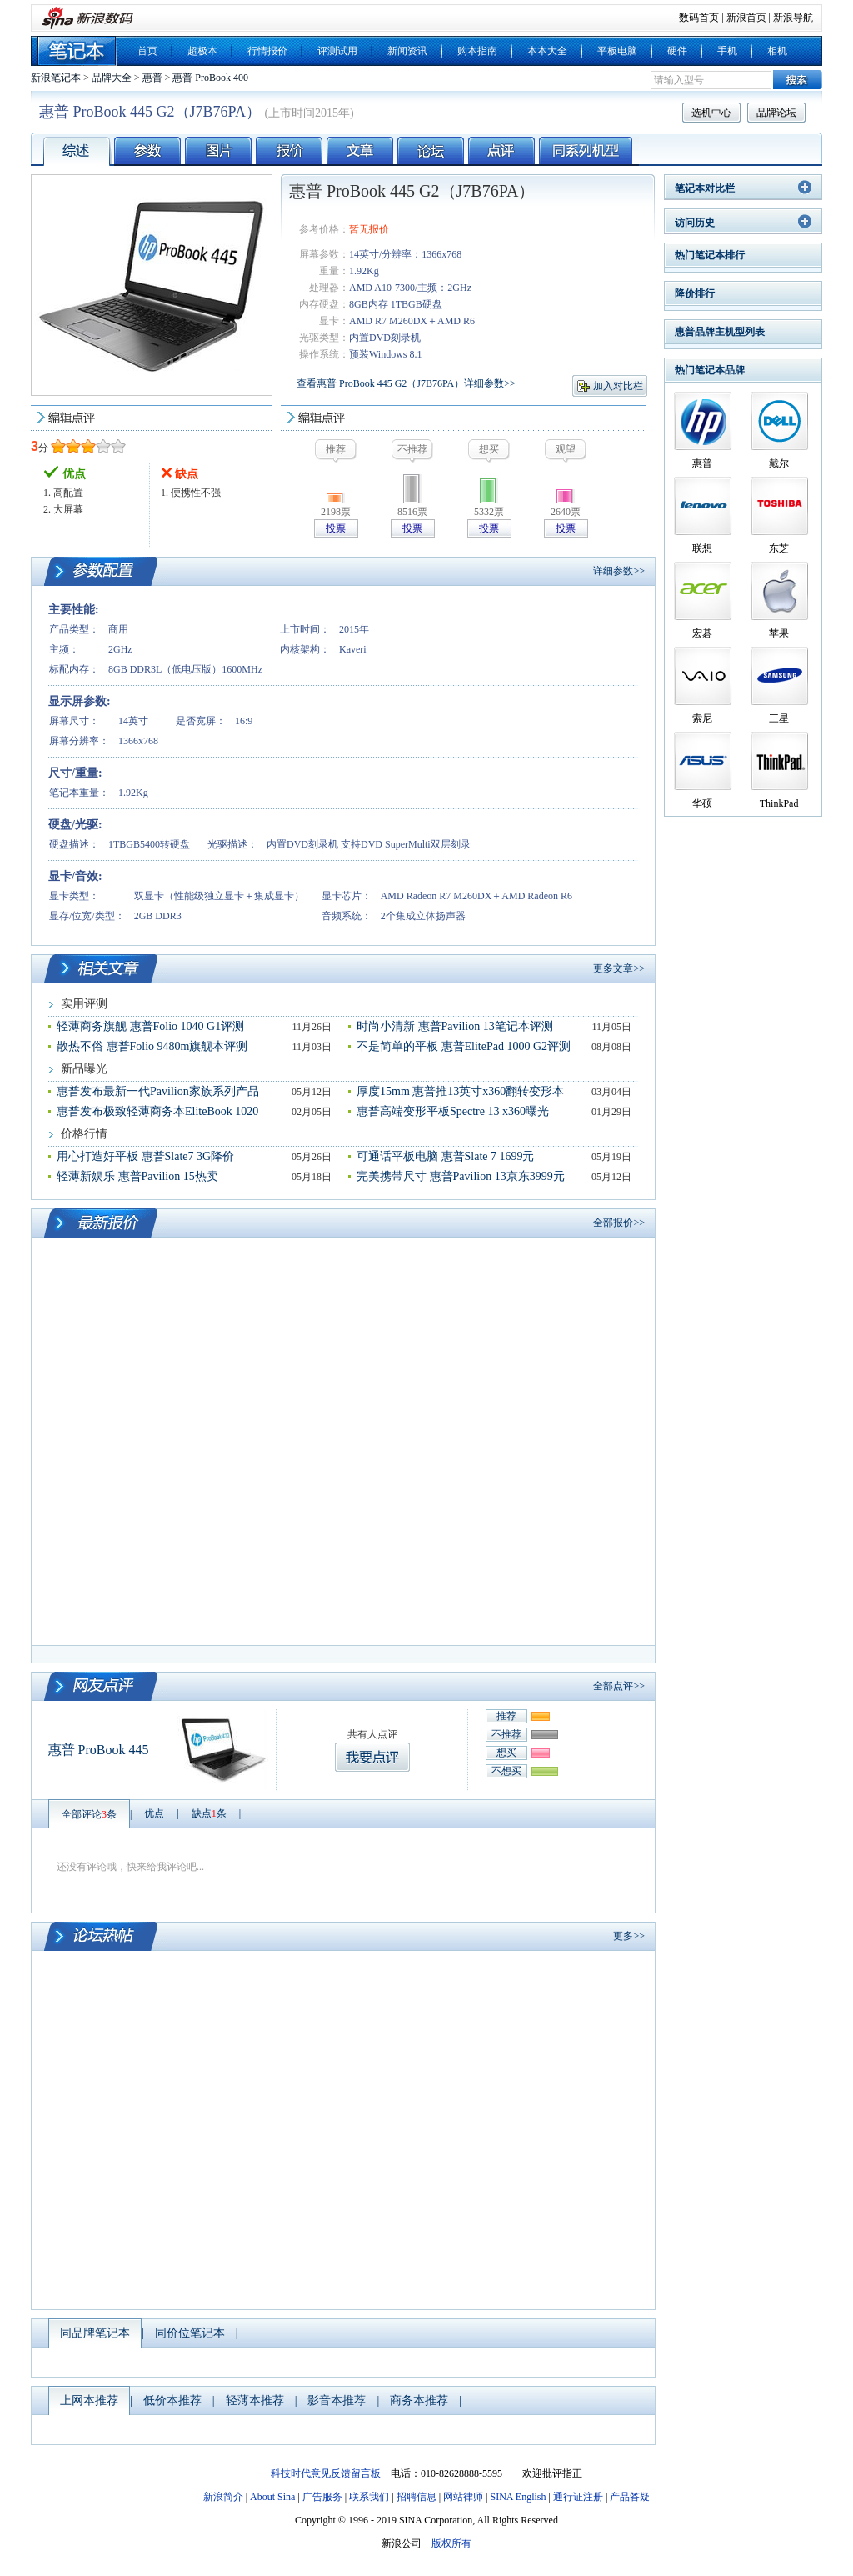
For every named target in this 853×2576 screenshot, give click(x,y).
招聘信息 (416, 2497)
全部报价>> (619, 1222)
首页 (147, 51)
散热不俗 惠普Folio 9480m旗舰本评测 (152, 1046)
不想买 (506, 1771)
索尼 (702, 718)
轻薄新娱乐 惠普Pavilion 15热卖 (137, 1176)
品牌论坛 (776, 112)
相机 (777, 51)
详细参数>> (619, 571)
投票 (336, 528)
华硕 (702, 803)
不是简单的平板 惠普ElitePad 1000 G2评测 (464, 1046)
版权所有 (451, 2543)
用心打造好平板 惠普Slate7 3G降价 (145, 1156)
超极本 (202, 51)
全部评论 (89, 1814)
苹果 (779, 633)
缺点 (209, 1813)
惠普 (152, 77)
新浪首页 (746, 17)
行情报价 (267, 51)
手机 (727, 51)
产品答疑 (630, 2497)
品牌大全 (112, 77)
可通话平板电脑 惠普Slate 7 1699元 (446, 1156)
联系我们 (369, 2497)
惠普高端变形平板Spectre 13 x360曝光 (453, 1111)
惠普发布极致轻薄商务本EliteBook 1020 (157, 1111)
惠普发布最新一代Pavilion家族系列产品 (158, 1091)
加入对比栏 (618, 386)
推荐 (506, 1716)
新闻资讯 (407, 51)
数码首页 (699, 17)
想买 (506, 1752)
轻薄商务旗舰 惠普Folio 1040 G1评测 (150, 1026)
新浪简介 (223, 2497)
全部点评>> (619, 1686)
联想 (702, 548)
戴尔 (779, 463)
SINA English (518, 2497)
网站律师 (463, 2497)
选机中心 (711, 112)
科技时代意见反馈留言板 (326, 2473)
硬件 (677, 51)
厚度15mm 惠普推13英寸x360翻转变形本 (460, 1091)
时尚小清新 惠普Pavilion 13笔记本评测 (455, 1026)
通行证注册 (578, 2497)
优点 (154, 1813)
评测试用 (337, 51)
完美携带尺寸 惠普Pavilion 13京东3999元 (461, 1176)
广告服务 (322, 2497)
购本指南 (477, 51)
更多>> (629, 1936)
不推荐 (506, 1734)
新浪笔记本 (56, 77)
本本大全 (547, 51)
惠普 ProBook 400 (210, 77)
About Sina (272, 2497)
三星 (779, 718)
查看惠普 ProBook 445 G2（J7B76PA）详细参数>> (406, 383)
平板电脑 (617, 51)
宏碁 (702, 633)
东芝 (779, 548)
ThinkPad (779, 803)
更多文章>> (619, 968)
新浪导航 (793, 17)
